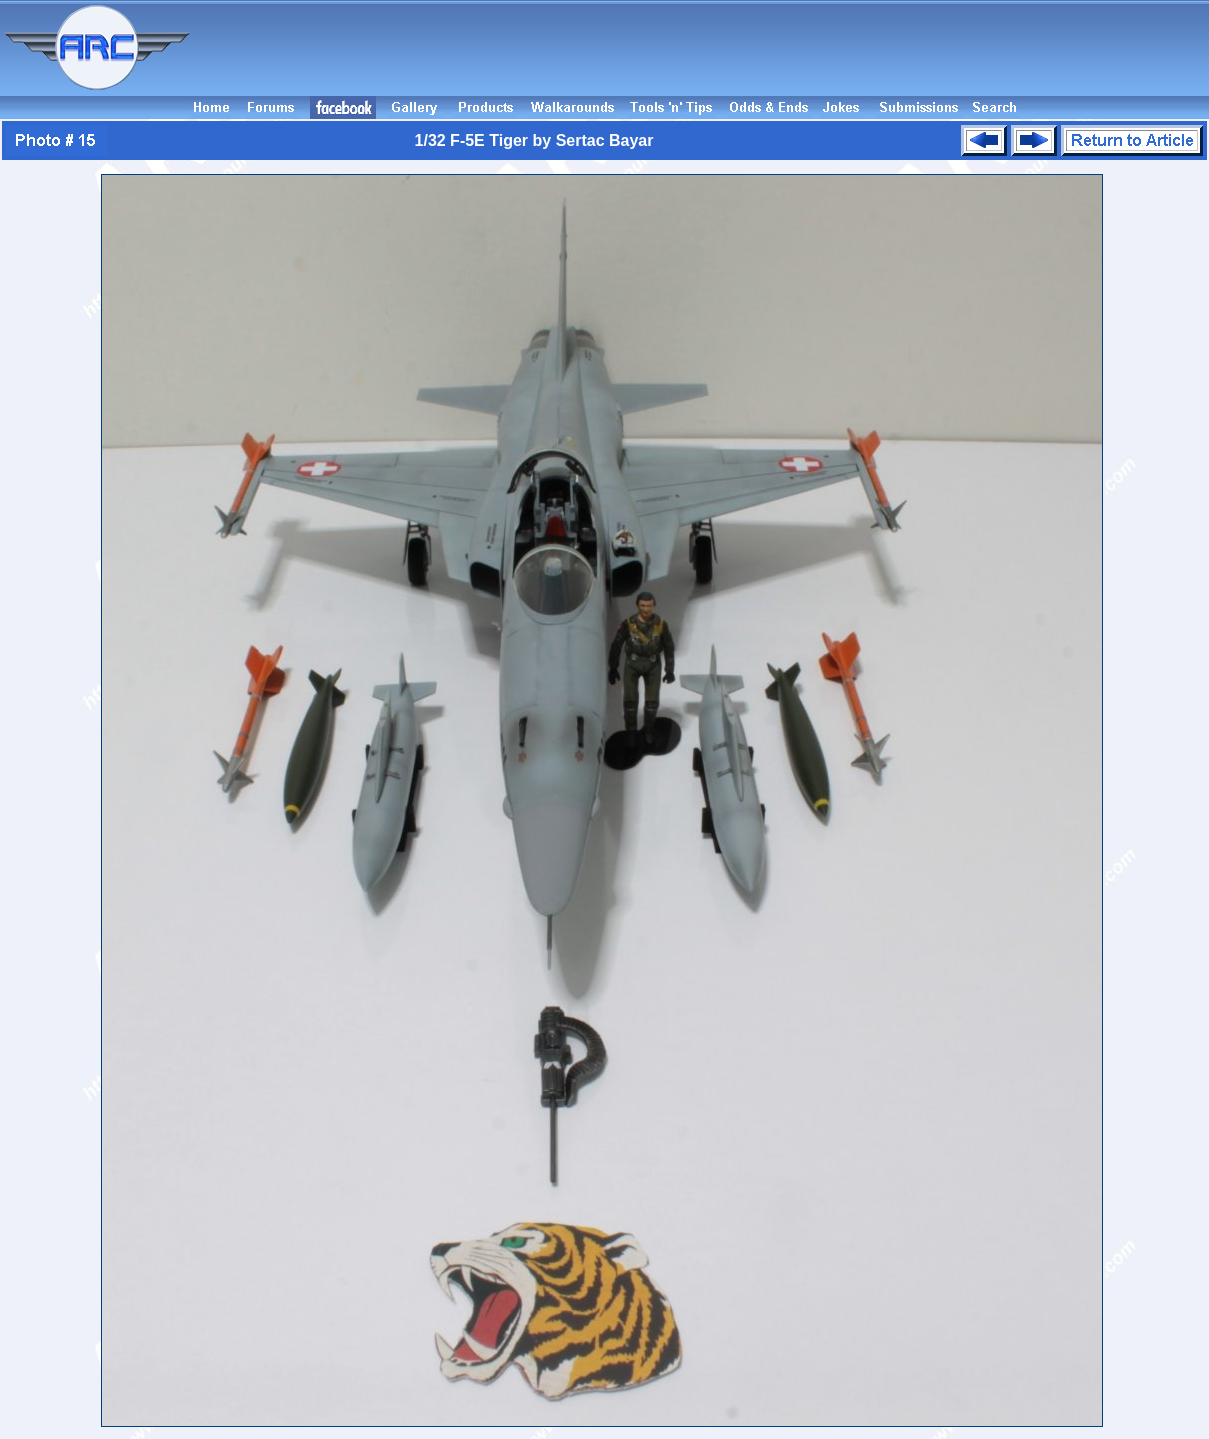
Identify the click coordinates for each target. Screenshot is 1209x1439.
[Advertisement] (703, 48)
